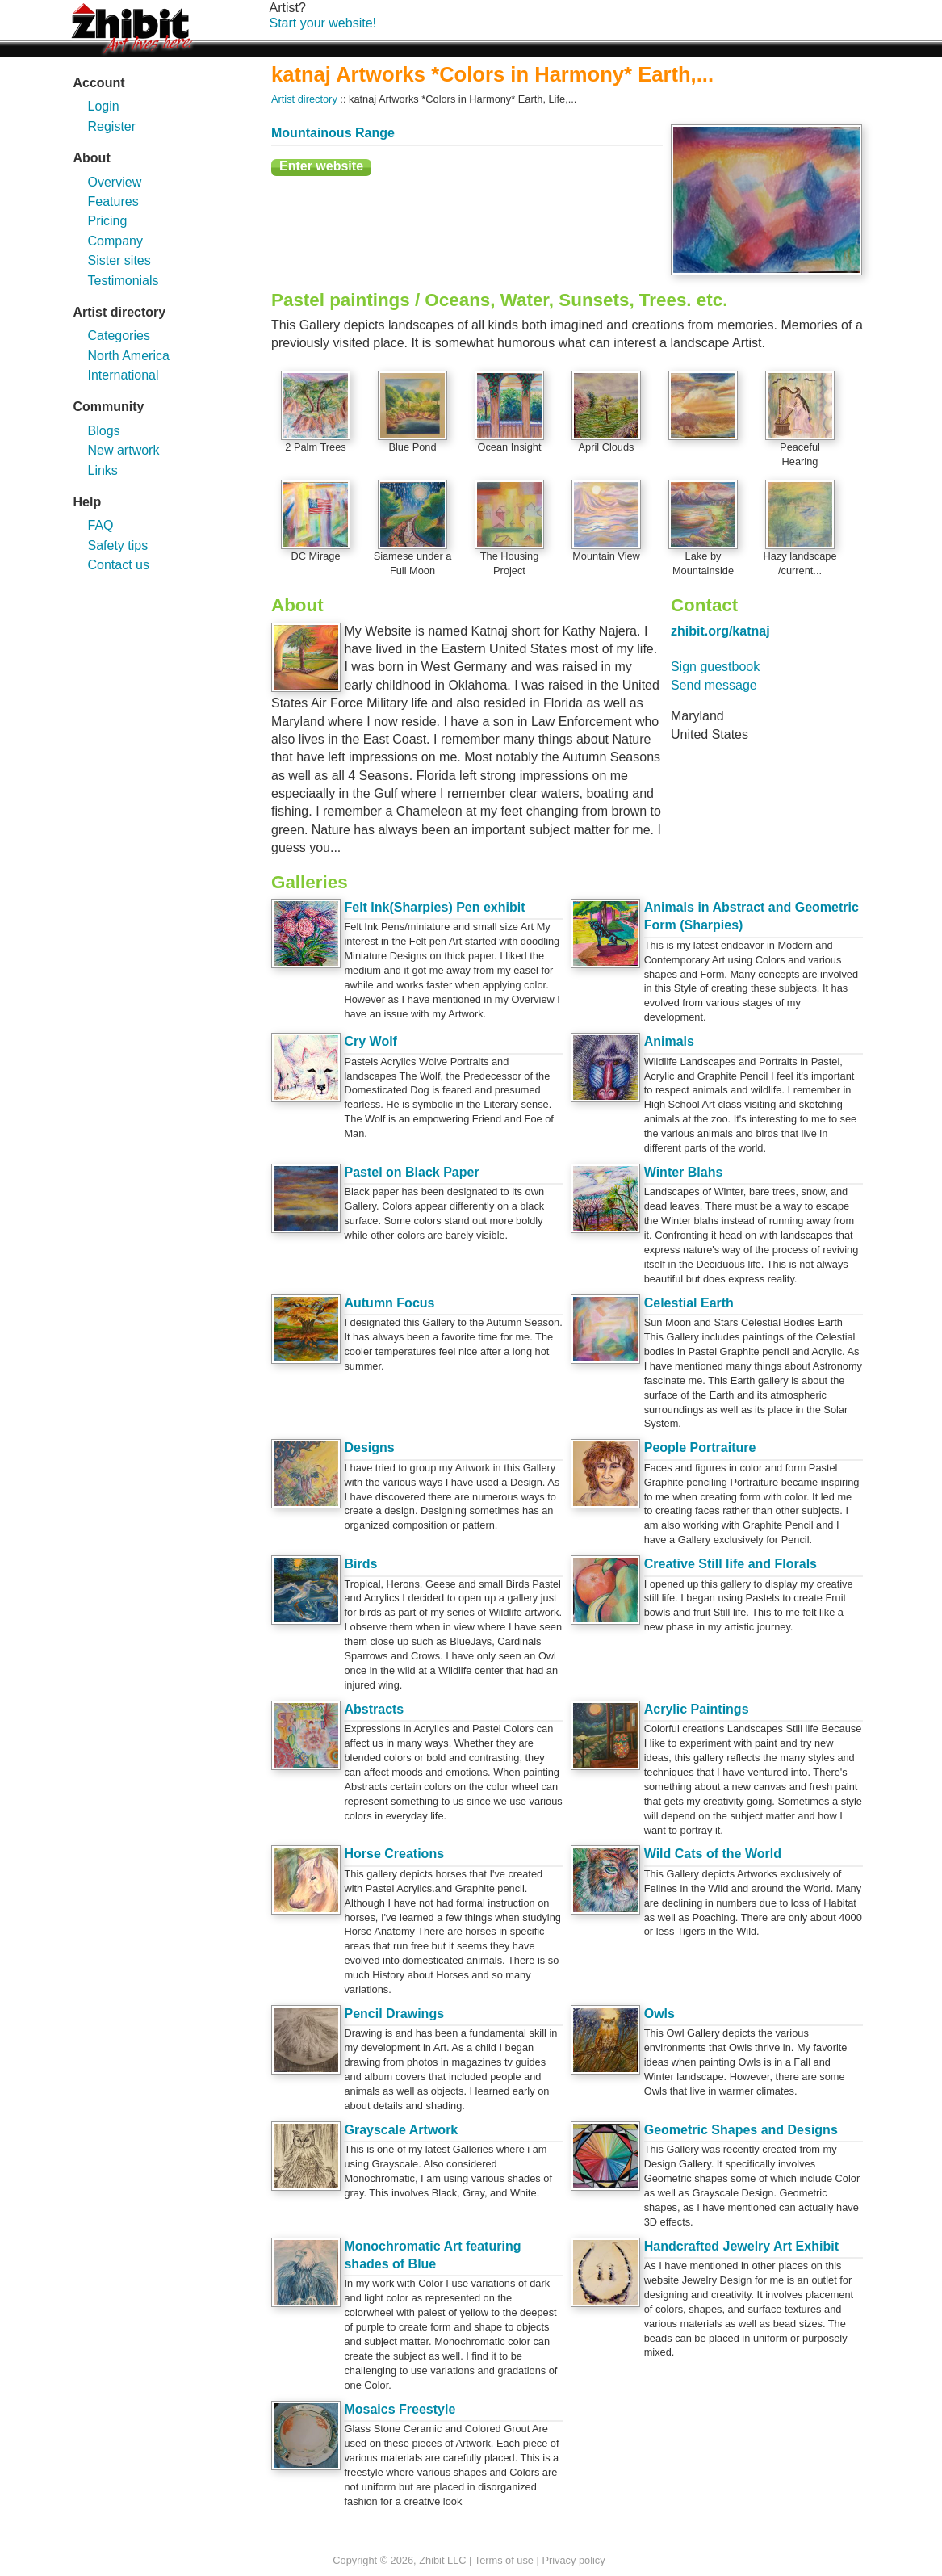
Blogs (104, 431)
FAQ (101, 525)
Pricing (108, 221)
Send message (714, 685)
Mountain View (606, 556)
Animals (669, 1041)
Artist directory (304, 99)
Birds (360, 1564)
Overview (115, 182)
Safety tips (118, 545)
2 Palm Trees (315, 447)
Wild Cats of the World (712, 1854)
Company (115, 241)
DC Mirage (315, 556)
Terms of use (504, 2560)
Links (103, 470)
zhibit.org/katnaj (720, 631)
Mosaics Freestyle (399, 2409)
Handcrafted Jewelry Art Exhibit (741, 2246)
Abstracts (374, 1709)
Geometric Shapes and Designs (741, 2130)
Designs (369, 1447)
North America (129, 356)
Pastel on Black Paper (411, 1172)
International (123, 375)
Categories (119, 335)
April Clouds (606, 447)
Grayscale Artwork (401, 2130)
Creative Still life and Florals (730, 1564)
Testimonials (123, 280)
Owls (659, 2013)
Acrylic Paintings (696, 1709)
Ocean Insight (510, 447)
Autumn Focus (389, 1303)
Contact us (118, 565)
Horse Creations (394, 1854)
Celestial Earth (689, 1303)
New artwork (124, 450)
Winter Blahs (683, 1172)
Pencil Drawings (394, 2013)
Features (113, 201)
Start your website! (323, 23)
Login (103, 106)
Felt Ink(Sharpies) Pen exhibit (434, 907)
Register (112, 126)
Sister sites (119, 260)
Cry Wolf (370, 1041)
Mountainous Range (333, 133)
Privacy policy (573, 2560)
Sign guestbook (715, 666)
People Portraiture (700, 1447)
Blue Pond (412, 447)
